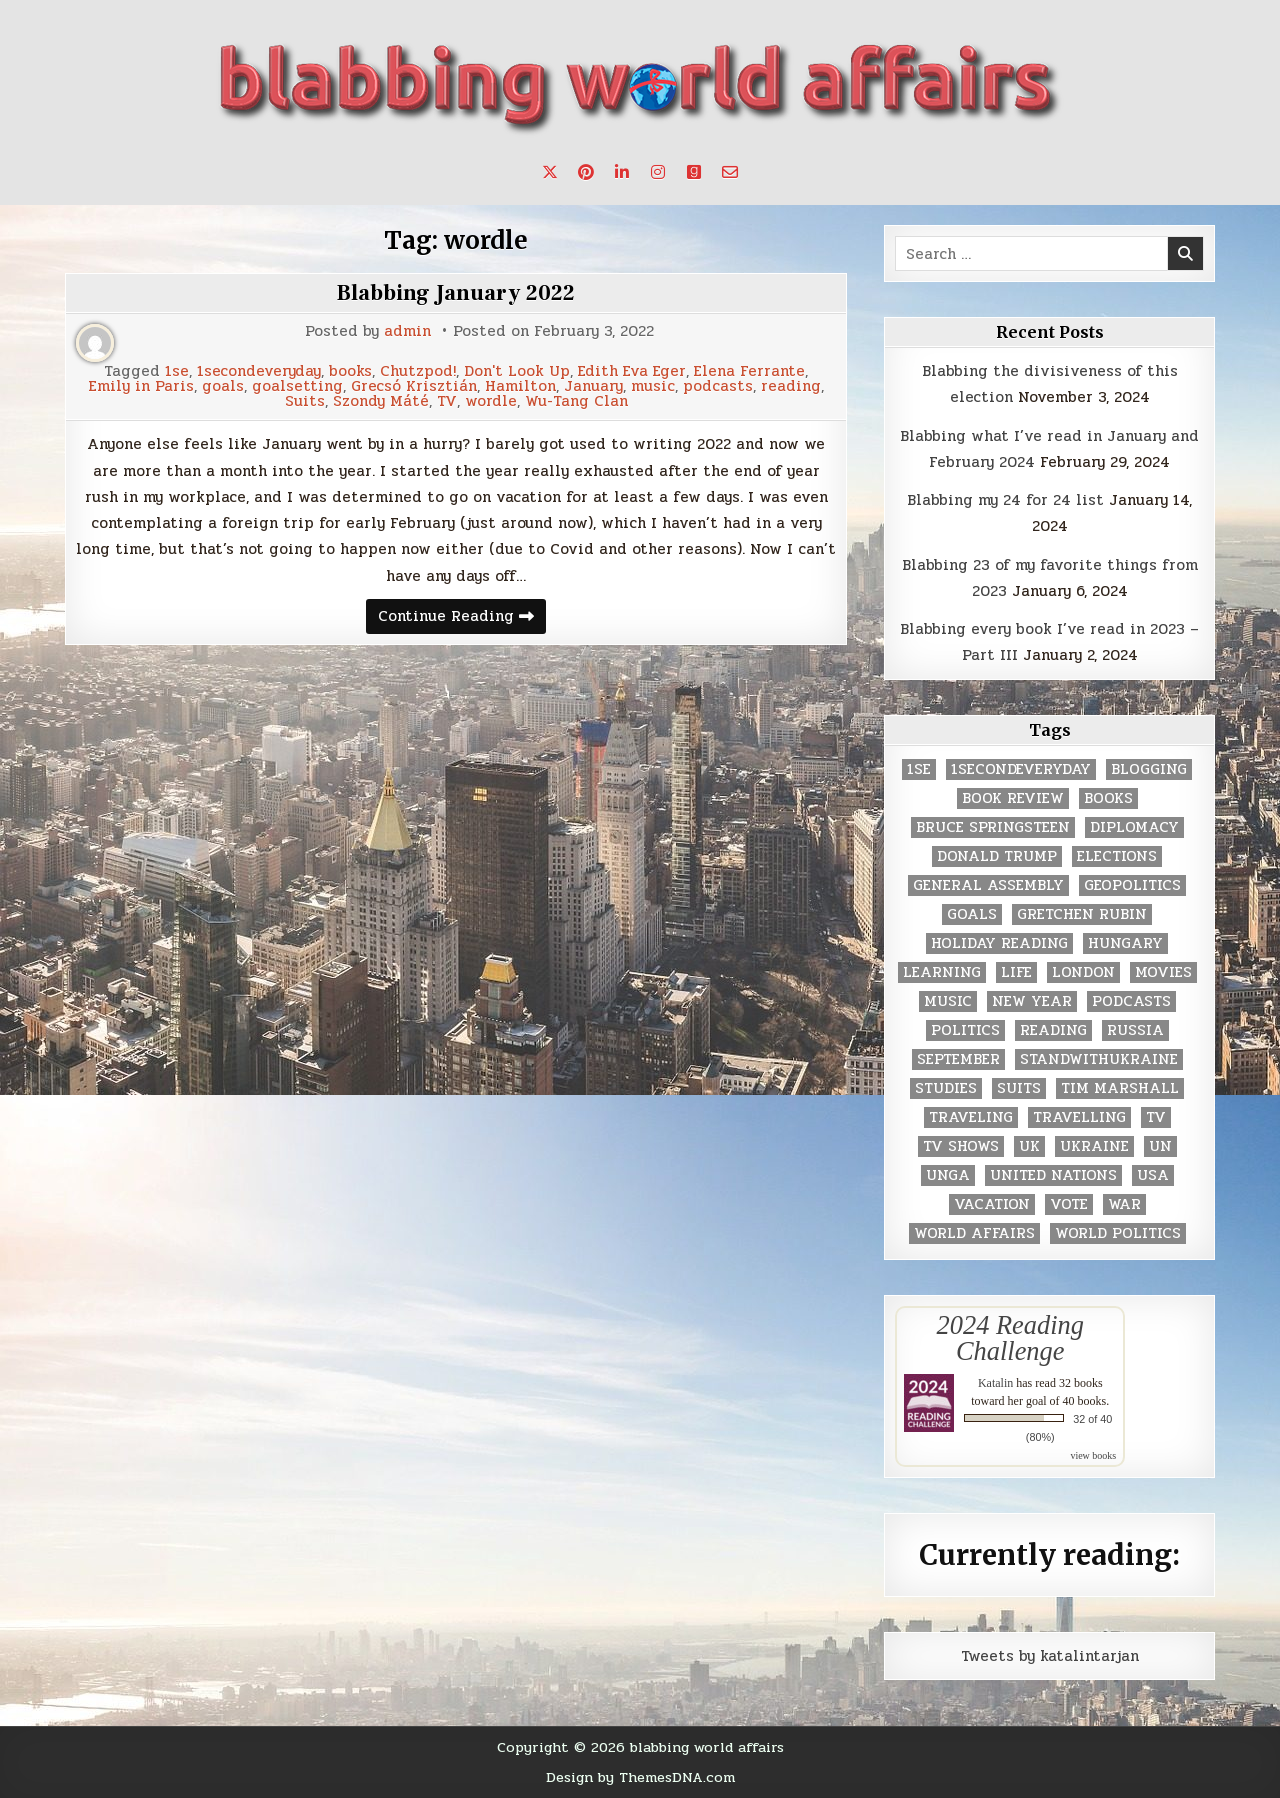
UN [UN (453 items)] (1160, 1146)
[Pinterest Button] (586, 172)
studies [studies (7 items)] (946, 1088)
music (653, 386)
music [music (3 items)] (948, 1001)
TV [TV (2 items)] (1156, 1117)
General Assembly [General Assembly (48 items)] (988, 885)
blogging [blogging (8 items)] (1149, 769)
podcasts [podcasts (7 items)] (1131, 1001)
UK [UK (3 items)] (1029, 1146)
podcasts (718, 386)
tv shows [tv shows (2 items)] (961, 1146)
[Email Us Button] (730, 172)
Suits (305, 401)
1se (177, 371)
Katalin (995, 1383)
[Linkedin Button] (622, 172)
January (593, 386)
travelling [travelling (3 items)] (1079, 1117)
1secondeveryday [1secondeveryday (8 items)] (1021, 769)
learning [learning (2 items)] (942, 972)
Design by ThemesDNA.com (640, 1777)
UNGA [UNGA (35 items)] (948, 1175)
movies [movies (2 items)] (1163, 972)
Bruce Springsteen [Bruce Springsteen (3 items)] (993, 827)
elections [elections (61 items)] (1117, 856)
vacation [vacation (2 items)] (992, 1204)
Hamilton (520, 386)
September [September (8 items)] (958, 1059)
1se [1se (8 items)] (919, 769)
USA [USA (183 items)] (1153, 1175)
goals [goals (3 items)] (972, 914)
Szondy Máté (381, 401)
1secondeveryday (259, 371)
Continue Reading (462, 618)
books (350, 371)
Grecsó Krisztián (414, 386)
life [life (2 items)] (1016, 972)
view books (1093, 1455)
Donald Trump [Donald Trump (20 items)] (997, 856)
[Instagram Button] (658, 172)
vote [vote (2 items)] (1069, 1204)
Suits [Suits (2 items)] (1019, 1088)
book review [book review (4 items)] (1013, 798)
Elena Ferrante (749, 371)
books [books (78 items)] (1108, 798)
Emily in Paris (141, 386)
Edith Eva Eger (632, 371)
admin (407, 331)
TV (447, 401)
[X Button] (550, 172)
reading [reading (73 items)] (1053, 1030)
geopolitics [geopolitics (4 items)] (1132, 885)
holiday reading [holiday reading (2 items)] (999, 943)
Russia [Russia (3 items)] (1135, 1030)
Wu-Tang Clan (576, 401)
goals (223, 386)
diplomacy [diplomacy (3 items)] (1134, 827)
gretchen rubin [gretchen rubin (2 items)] (1082, 914)
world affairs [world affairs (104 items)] (974, 1233)
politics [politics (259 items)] (965, 1030)
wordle (491, 401)
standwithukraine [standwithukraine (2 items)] (1099, 1059)
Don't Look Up (517, 371)
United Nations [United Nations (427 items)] (1053, 1175)
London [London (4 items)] (1083, 972)
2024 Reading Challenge (1010, 1338)
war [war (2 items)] (1124, 1204)
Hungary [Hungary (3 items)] (1125, 943)
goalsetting (297, 386)
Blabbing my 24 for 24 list (1005, 500)
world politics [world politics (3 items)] (1118, 1233)
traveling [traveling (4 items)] (971, 1117)
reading (791, 386)
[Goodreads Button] (694, 172)
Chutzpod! (418, 371)
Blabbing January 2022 (456, 293)
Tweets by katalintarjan (1050, 1656)
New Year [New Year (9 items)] (1032, 1001)
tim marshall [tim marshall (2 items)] (1120, 1088)
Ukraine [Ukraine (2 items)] (1094, 1146)
